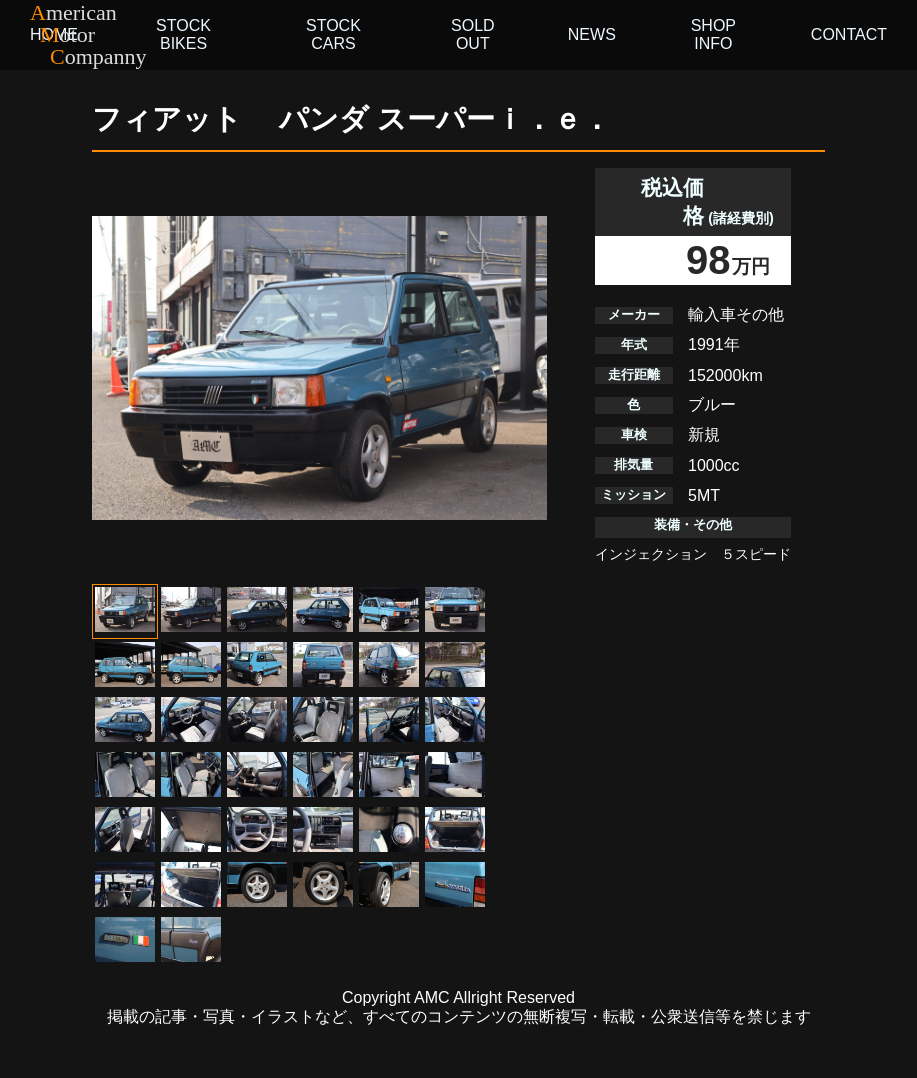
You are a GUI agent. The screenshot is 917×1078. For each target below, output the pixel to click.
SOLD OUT (473, 34)
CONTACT (849, 34)
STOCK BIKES (183, 34)
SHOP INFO (713, 34)
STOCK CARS (333, 34)
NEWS (592, 34)
